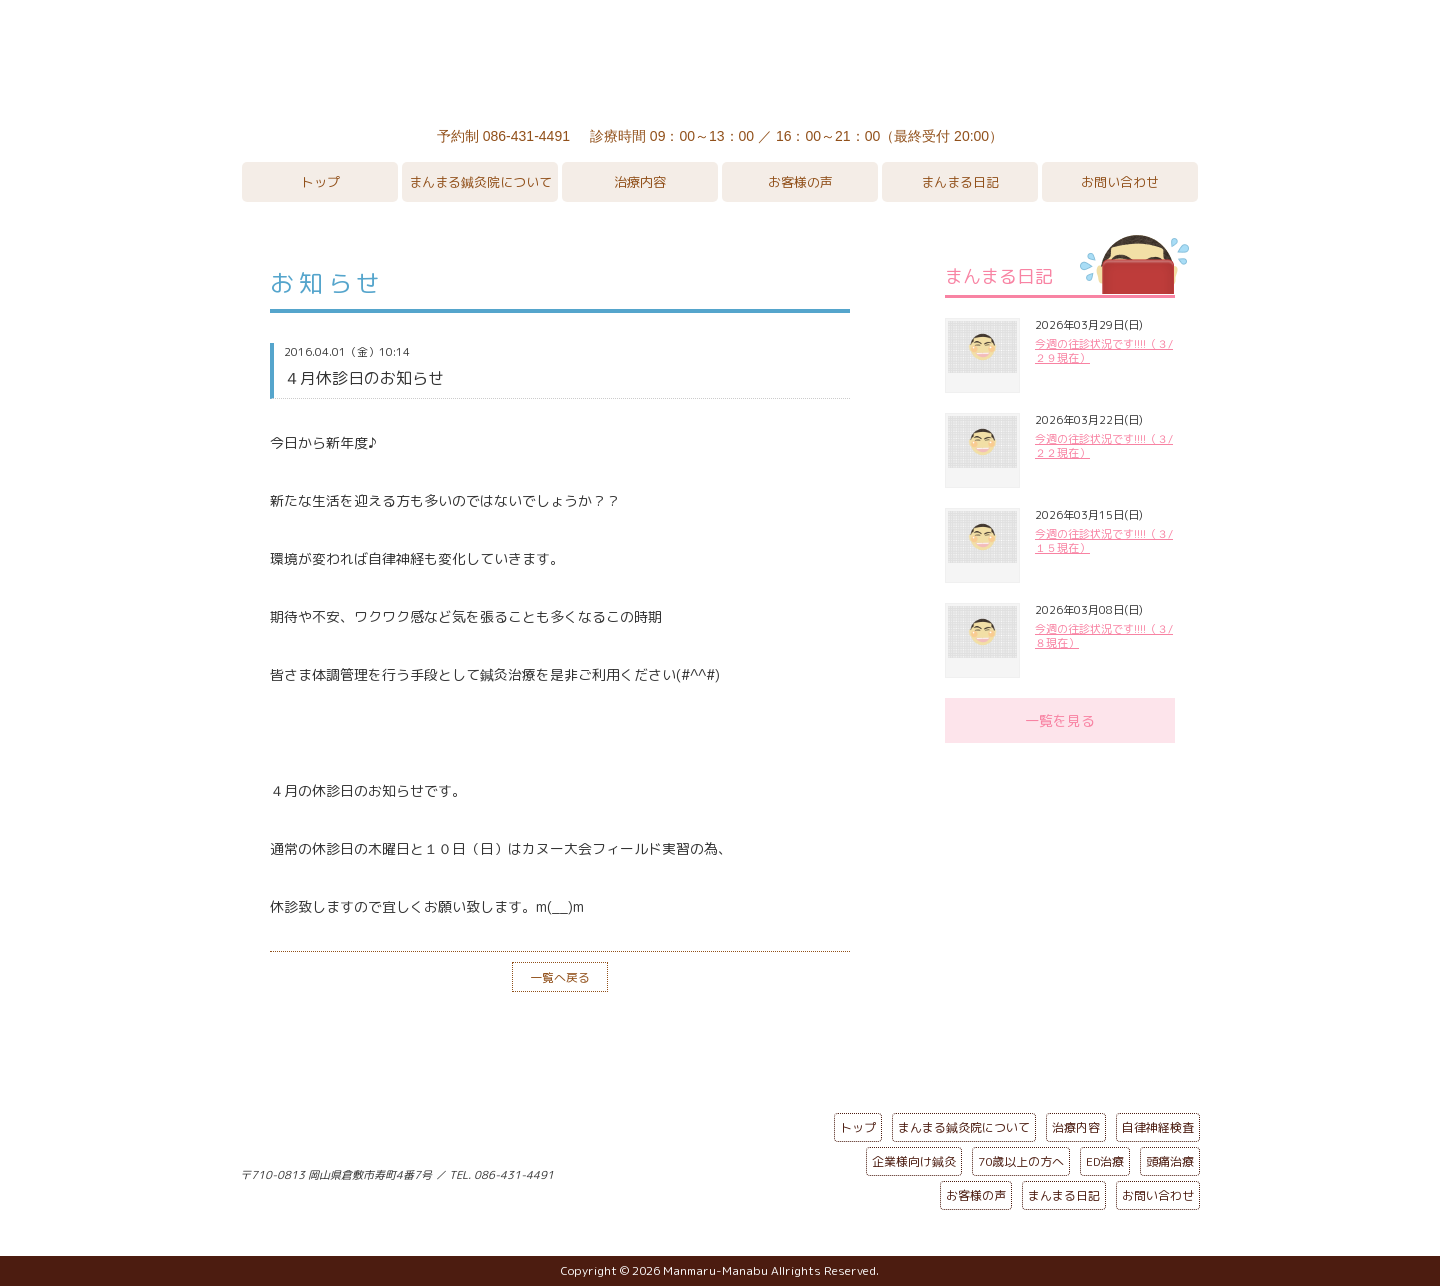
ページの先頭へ (705, 1171)
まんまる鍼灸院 (720, 60)
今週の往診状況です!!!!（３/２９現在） (1104, 351)
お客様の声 (800, 182)
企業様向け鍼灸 (914, 1161)
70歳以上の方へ (1021, 1161)
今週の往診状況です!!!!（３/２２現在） (1104, 446)
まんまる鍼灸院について (480, 182)
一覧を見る (1060, 720)
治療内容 (640, 182)
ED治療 (1105, 1161)
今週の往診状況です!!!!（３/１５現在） (1104, 541)
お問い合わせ (1120, 182)
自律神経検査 (1158, 1127)
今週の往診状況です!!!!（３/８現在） (1104, 636)
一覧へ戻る (560, 977)
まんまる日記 (960, 182)
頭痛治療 (1170, 1161)
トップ (320, 182)
